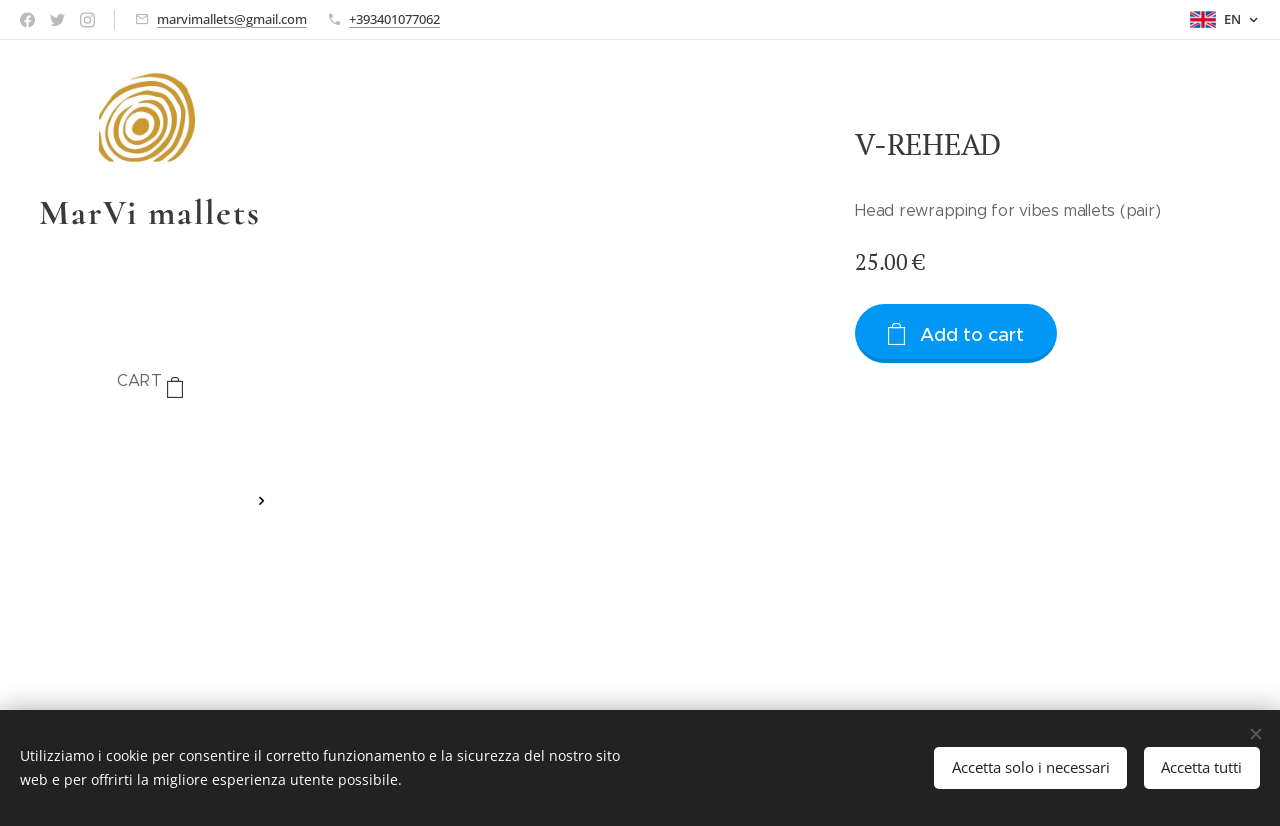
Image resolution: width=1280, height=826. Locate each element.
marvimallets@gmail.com (232, 19)
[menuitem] (150, 441)
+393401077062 (394, 19)
